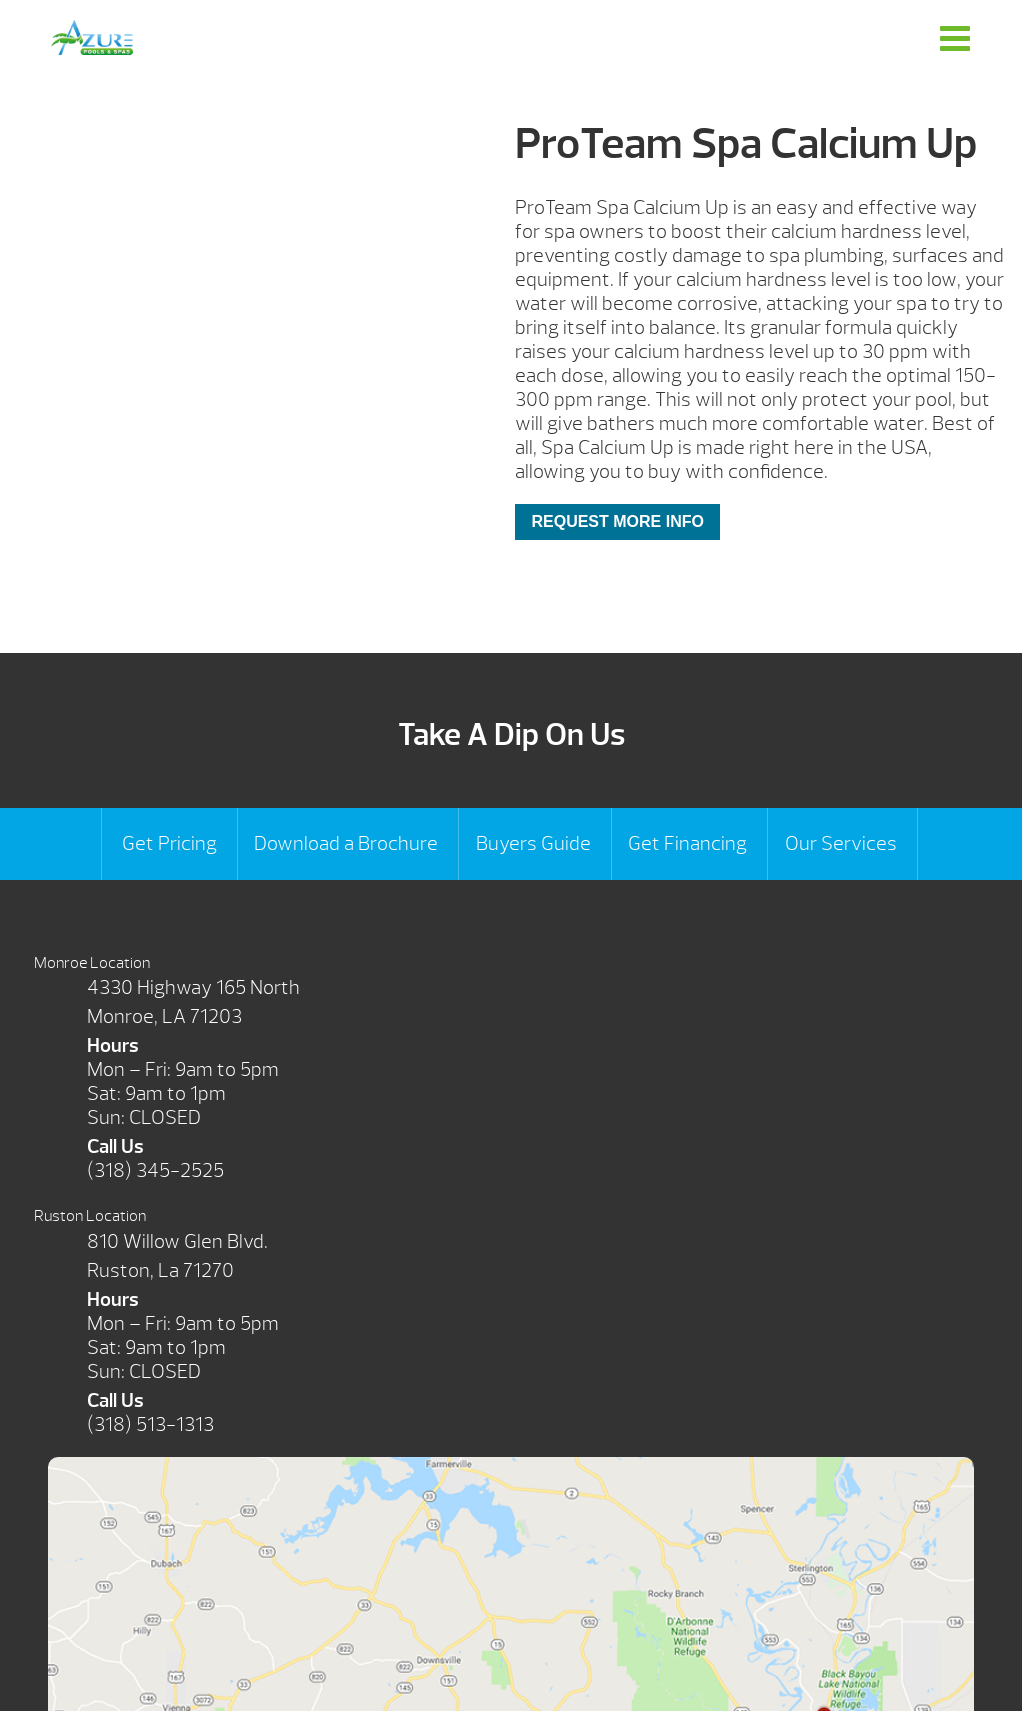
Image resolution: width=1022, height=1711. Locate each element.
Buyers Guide (533, 843)
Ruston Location (90, 1216)
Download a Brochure (346, 843)
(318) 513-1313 (150, 1424)
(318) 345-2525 (155, 1170)
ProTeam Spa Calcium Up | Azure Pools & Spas (92, 37)
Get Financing (687, 843)
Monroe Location (92, 963)
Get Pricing (169, 843)
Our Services (841, 843)
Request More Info (617, 521)
